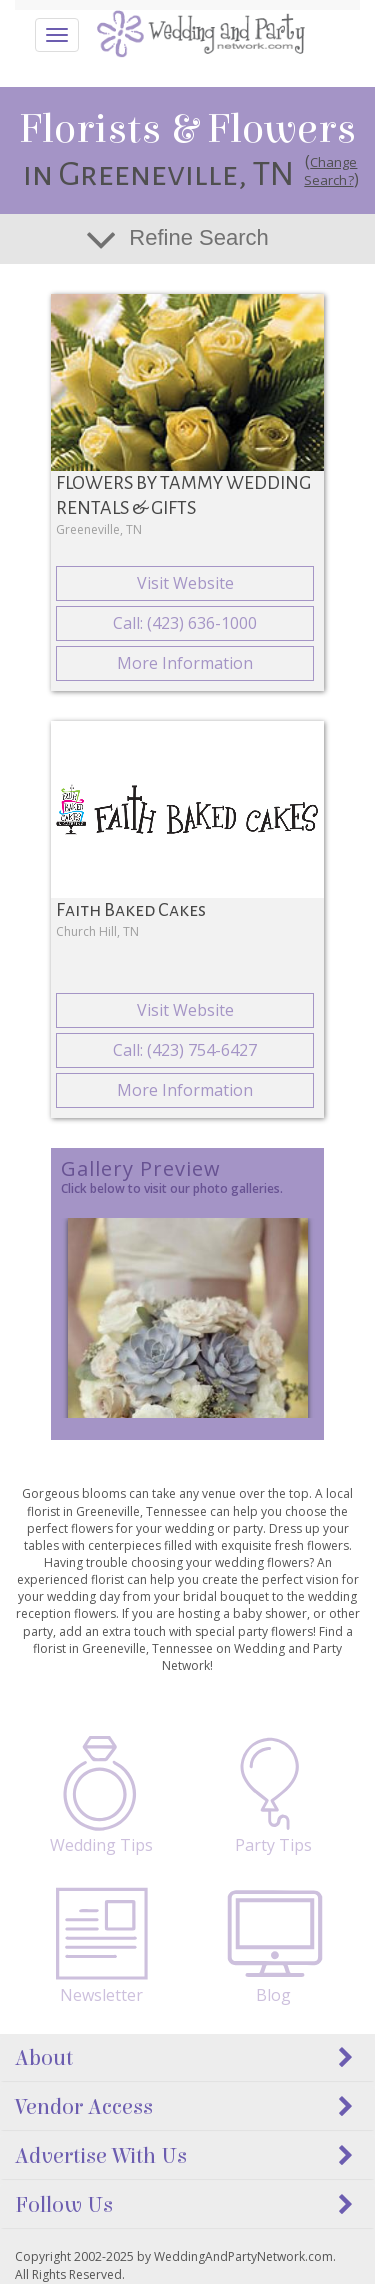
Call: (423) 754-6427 (185, 1050)
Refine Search (198, 237)
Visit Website (185, 583)
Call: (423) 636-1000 (185, 623)
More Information (185, 663)
